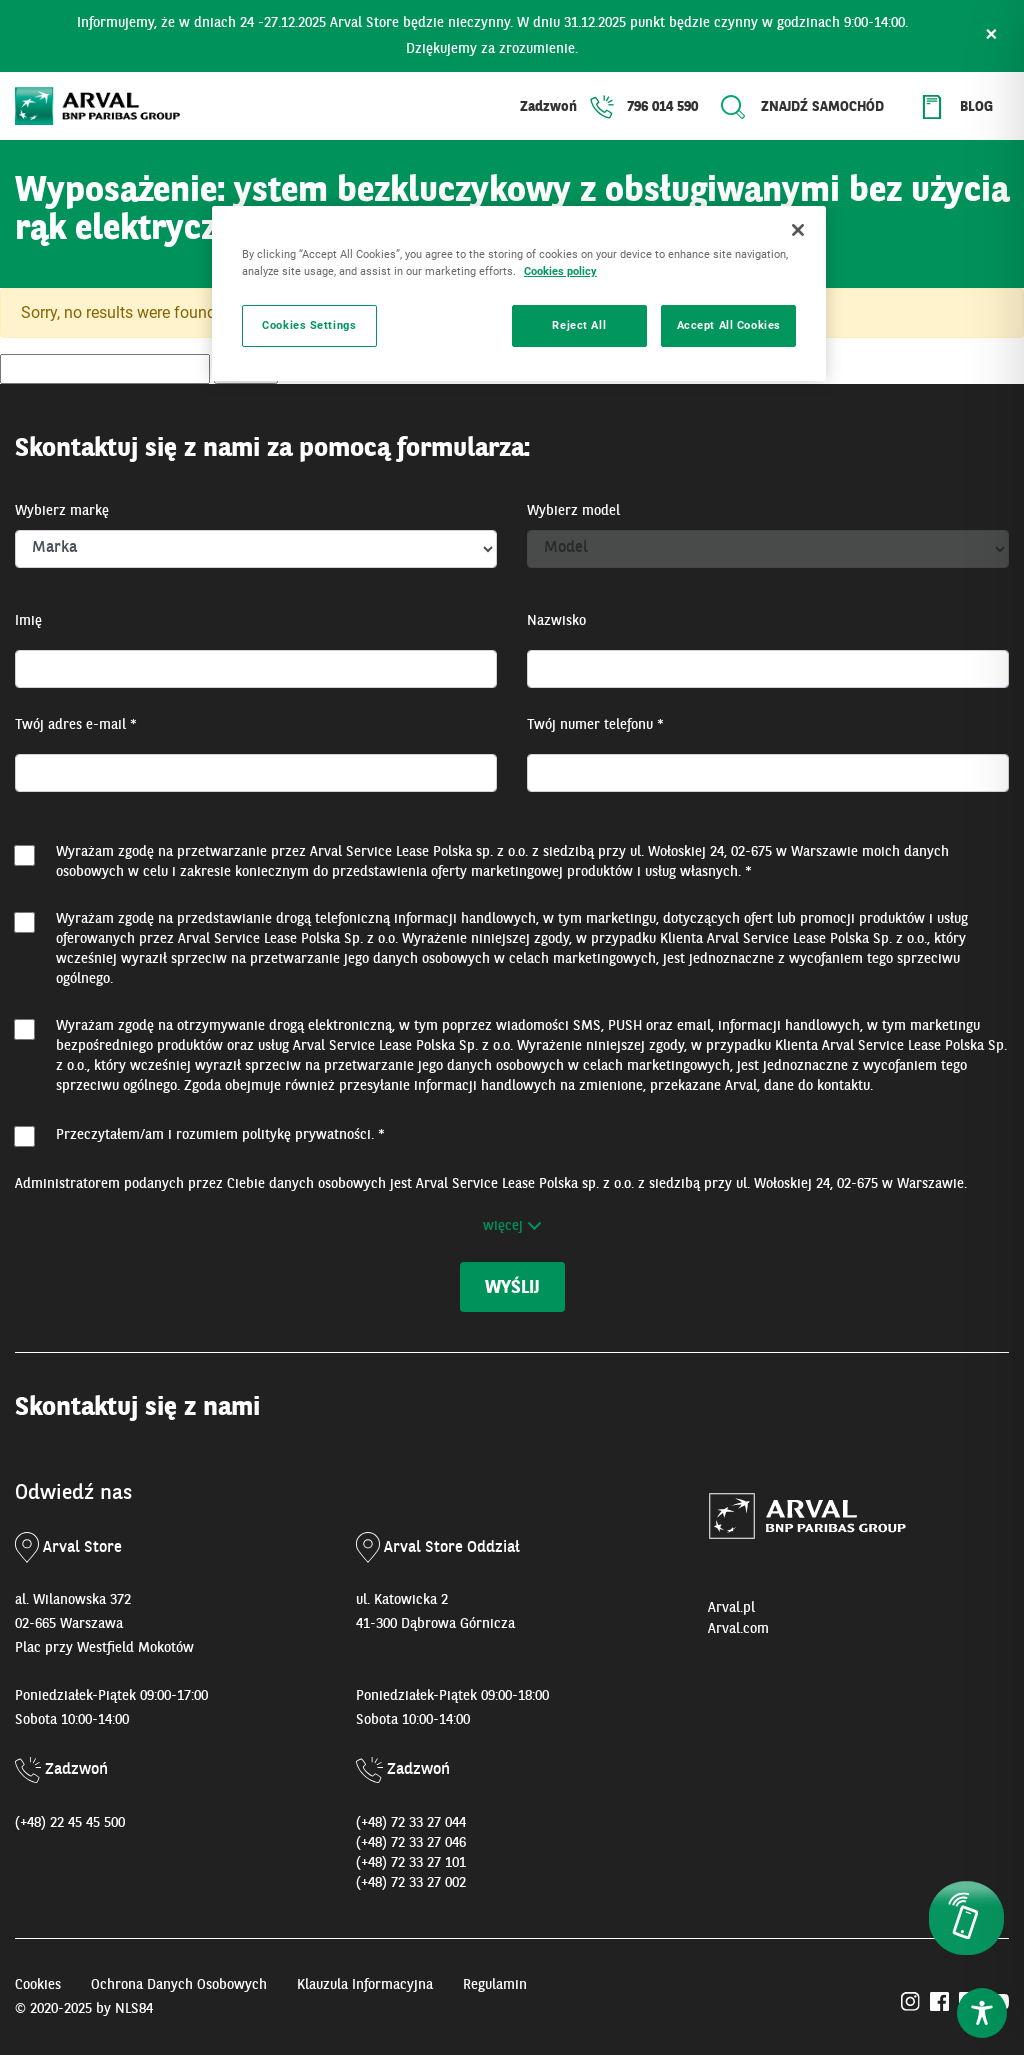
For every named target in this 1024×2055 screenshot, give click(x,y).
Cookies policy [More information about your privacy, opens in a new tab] (560, 271)
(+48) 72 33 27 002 (411, 1883)
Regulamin (495, 1985)
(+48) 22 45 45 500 (70, 1823)
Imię (28, 621)
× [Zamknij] (991, 36)
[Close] (798, 230)
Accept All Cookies (729, 325)
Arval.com (738, 1629)
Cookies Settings (309, 325)
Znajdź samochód (822, 107)
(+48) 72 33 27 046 (411, 1843)
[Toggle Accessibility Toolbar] (982, 2013)
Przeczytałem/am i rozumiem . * (220, 1135)
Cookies (38, 1985)
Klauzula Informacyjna (365, 1985)
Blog (976, 107)
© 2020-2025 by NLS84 (84, 2009)
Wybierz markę (62, 511)
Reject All (579, 325)
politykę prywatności (306, 1135)
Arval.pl (731, 1608)
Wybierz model (573, 511)
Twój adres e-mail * (76, 725)
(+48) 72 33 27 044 (411, 1823)
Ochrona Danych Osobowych (179, 1985)
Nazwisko (556, 621)
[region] (519, 293)
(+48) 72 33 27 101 (411, 1863)
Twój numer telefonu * (595, 725)
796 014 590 (662, 107)
